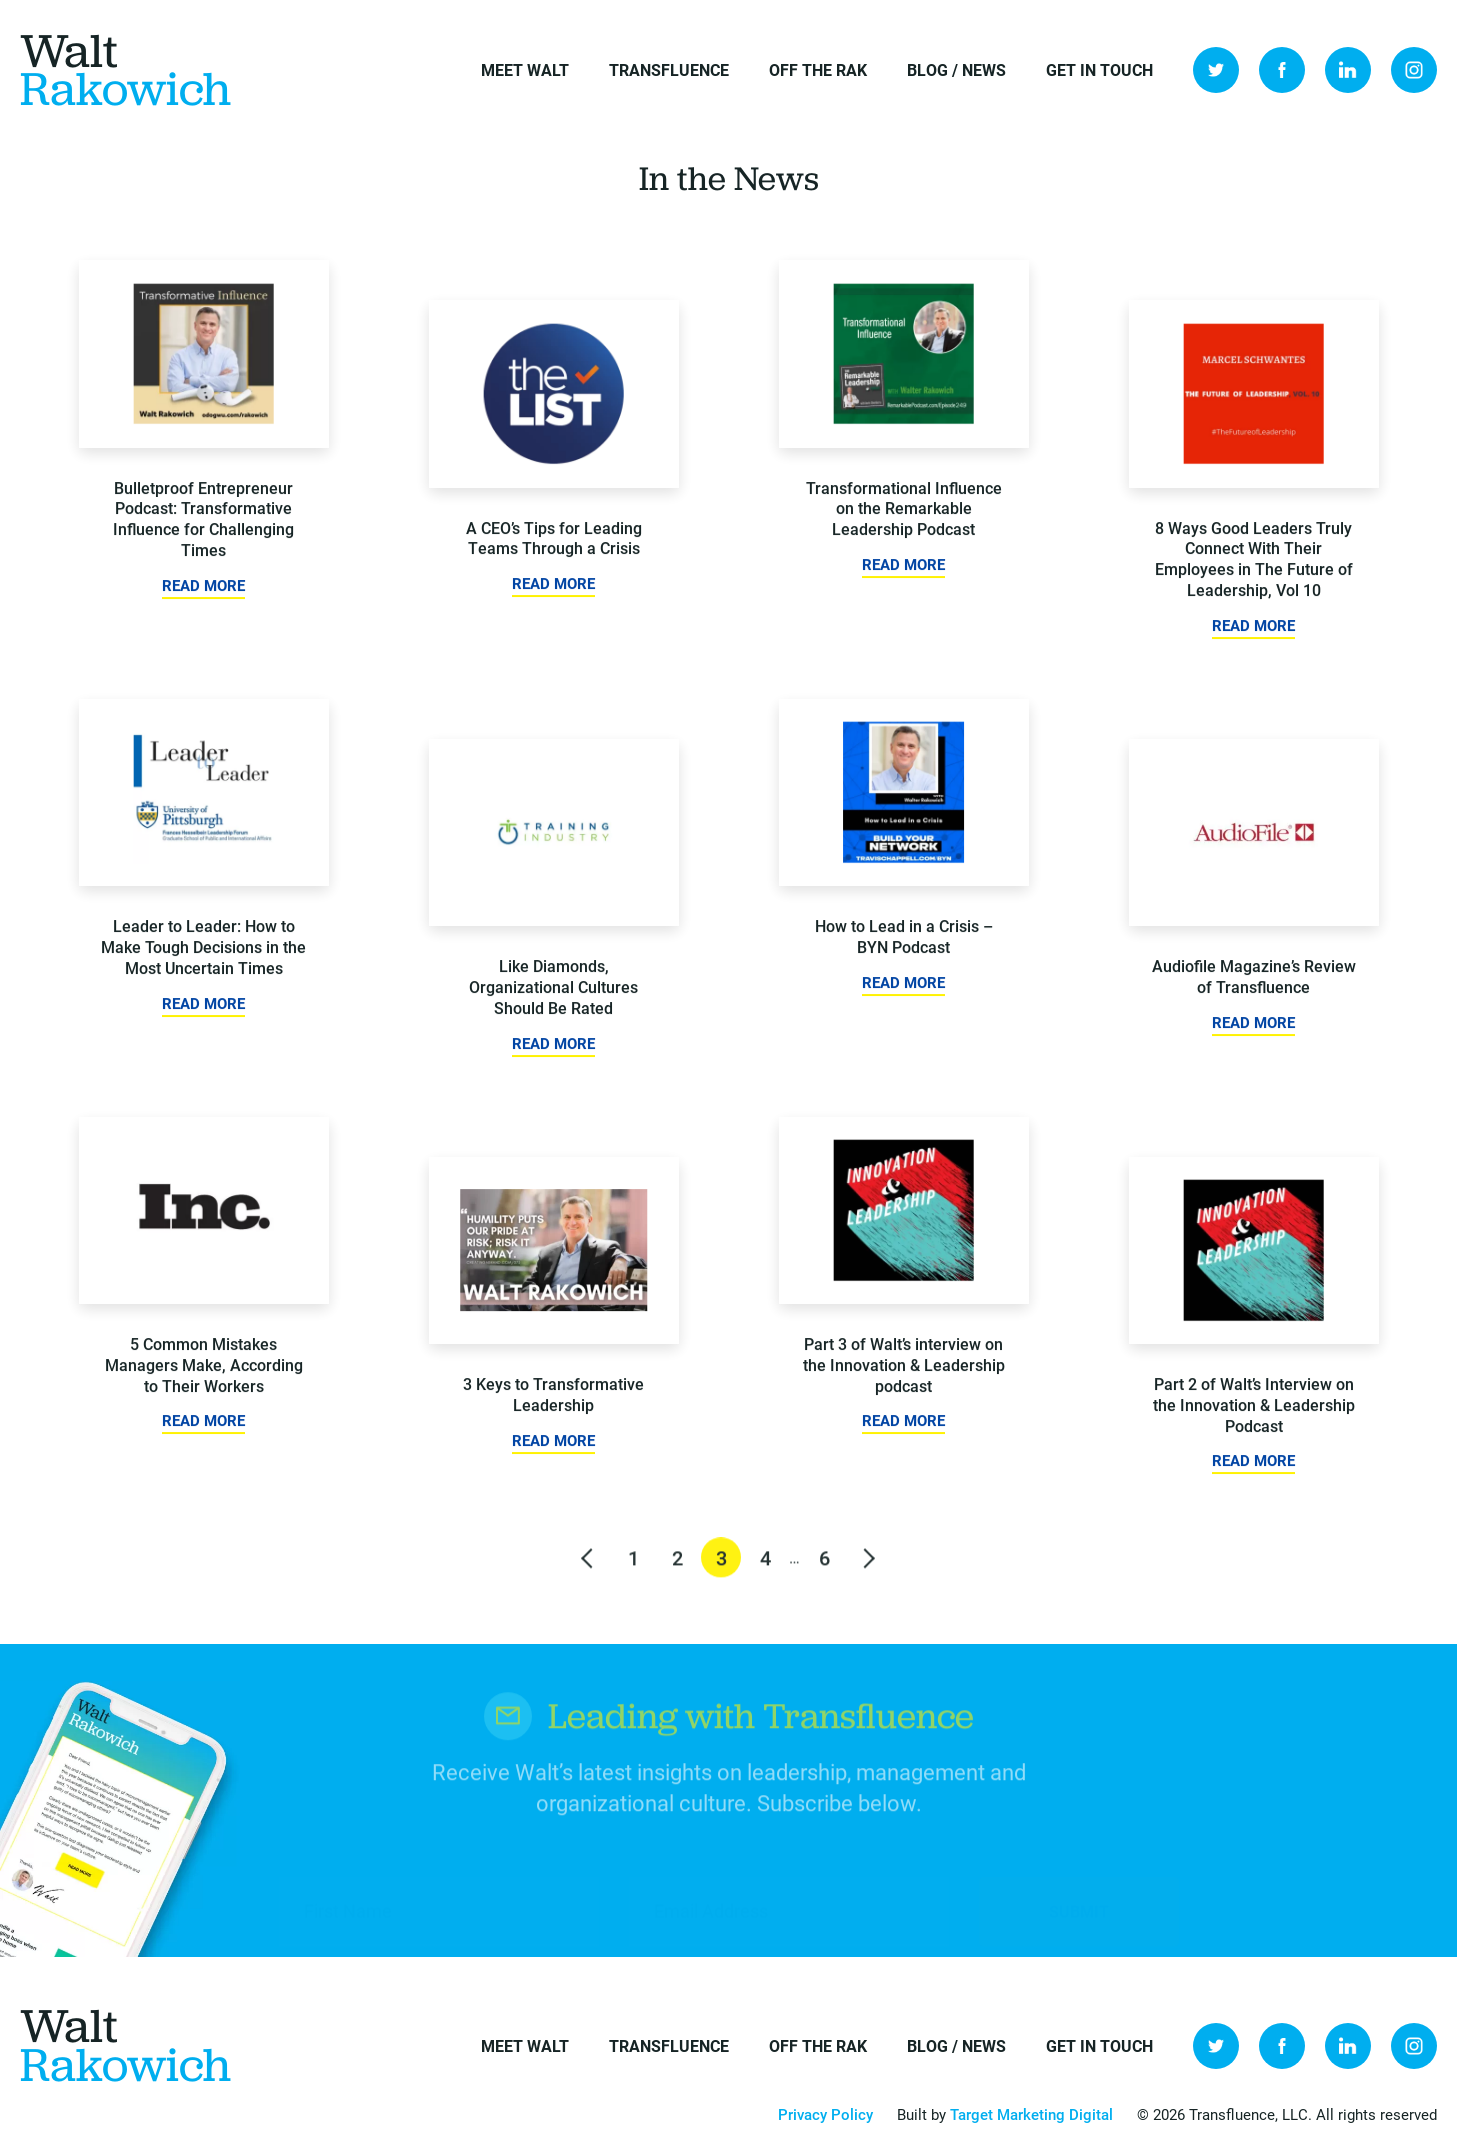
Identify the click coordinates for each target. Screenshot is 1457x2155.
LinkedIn (1348, 70)
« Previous (589, 1568)
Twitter (1216, 70)
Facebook (1282, 70)
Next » (868, 1568)
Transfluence (669, 69)
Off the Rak (818, 69)
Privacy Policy (825, 2114)
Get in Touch (1099, 69)
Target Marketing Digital (1031, 2114)
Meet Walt (525, 69)
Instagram (1414, 70)
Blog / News (956, 69)
